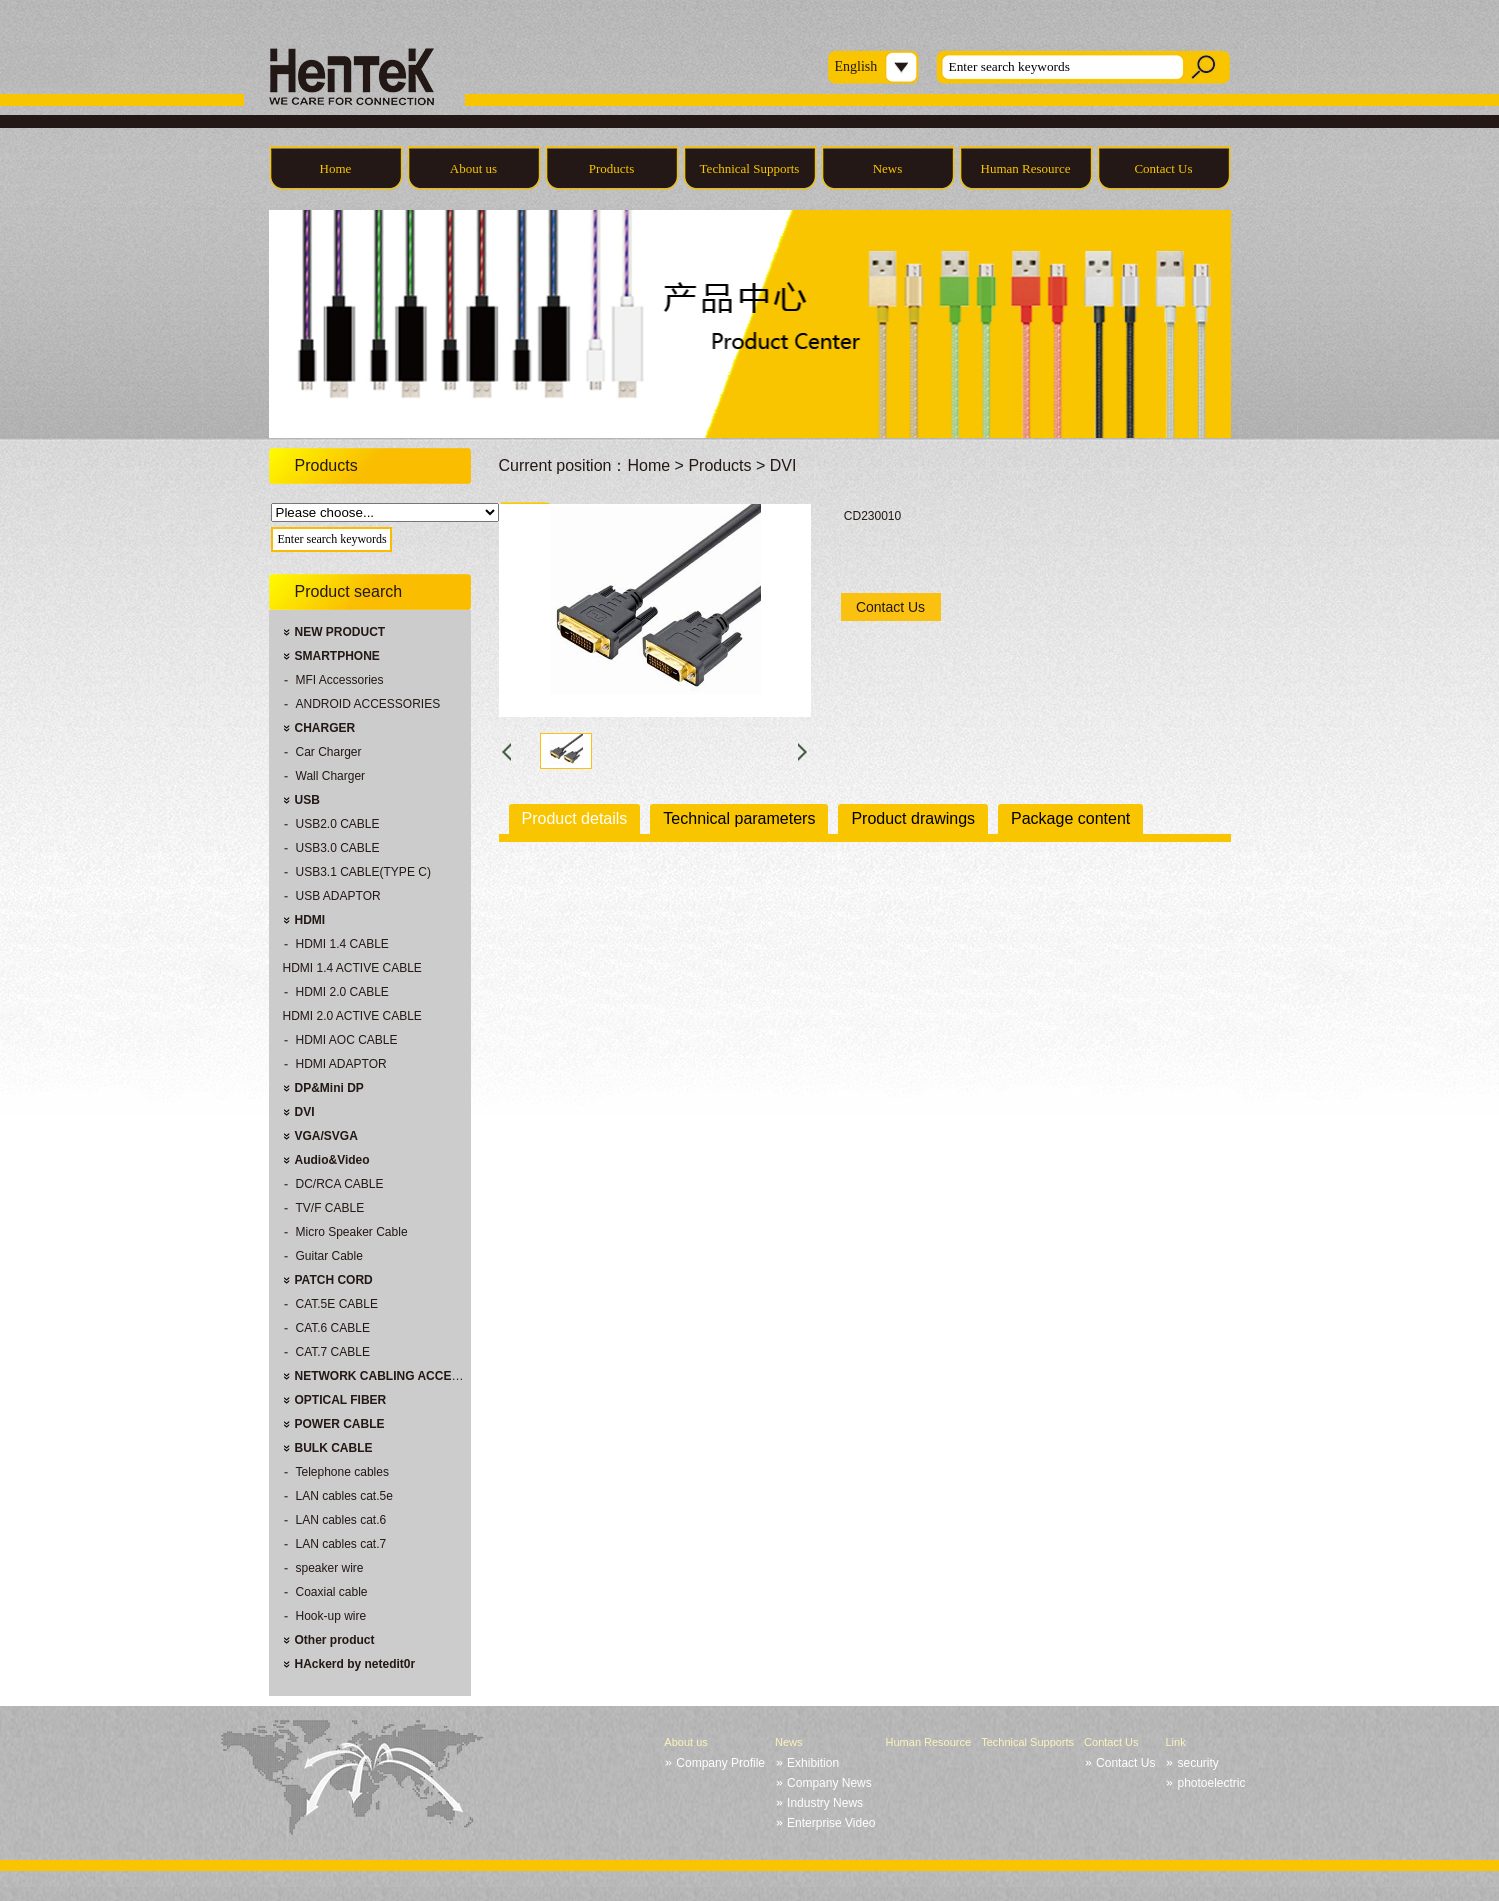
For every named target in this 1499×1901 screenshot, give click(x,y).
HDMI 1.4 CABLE (342, 944)
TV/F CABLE (330, 1208)
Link (1175, 1742)
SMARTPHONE (337, 656)
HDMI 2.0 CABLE (342, 992)
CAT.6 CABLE (333, 1328)
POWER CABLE (340, 1424)
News (888, 168)
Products (612, 168)
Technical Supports (750, 168)
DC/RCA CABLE (340, 1184)
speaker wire (330, 1568)
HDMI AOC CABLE (347, 1040)
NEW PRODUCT (340, 632)
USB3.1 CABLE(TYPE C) (363, 872)
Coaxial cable (332, 1592)
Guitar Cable (329, 1256)
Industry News (825, 1803)
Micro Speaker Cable (352, 1232)
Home (336, 168)
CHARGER (325, 728)
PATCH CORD (334, 1280)
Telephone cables (342, 1472)
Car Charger (329, 752)
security (1197, 1763)
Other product (335, 1640)
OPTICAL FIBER (341, 1400)
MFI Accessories (340, 680)
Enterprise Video (831, 1823)
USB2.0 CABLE (338, 824)
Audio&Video (332, 1160)
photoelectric (1211, 1783)
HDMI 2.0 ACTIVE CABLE (352, 1016)
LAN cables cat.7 (341, 1544)
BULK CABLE (334, 1448)
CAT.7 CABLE (333, 1352)
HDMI (310, 920)
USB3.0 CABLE (338, 848)
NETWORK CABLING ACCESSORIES (400, 1376)
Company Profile (720, 1763)
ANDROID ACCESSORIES (368, 704)
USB (307, 800)
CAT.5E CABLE (337, 1304)
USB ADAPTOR (338, 896)
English (856, 66)
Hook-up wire (331, 1616)
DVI (305, 1112)
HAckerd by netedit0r (355, 1664)
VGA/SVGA (326, 1136)
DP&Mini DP (329, 1088)
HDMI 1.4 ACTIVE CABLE (352, 968)
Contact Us (1163, 168)
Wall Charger (331, 776)
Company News (829, 1783)
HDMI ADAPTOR (341, 1064)
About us (473, 168)
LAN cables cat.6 (341, 1520)
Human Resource (1026, 168)
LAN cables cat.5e (344, 1496)
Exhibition (813, 1763)
